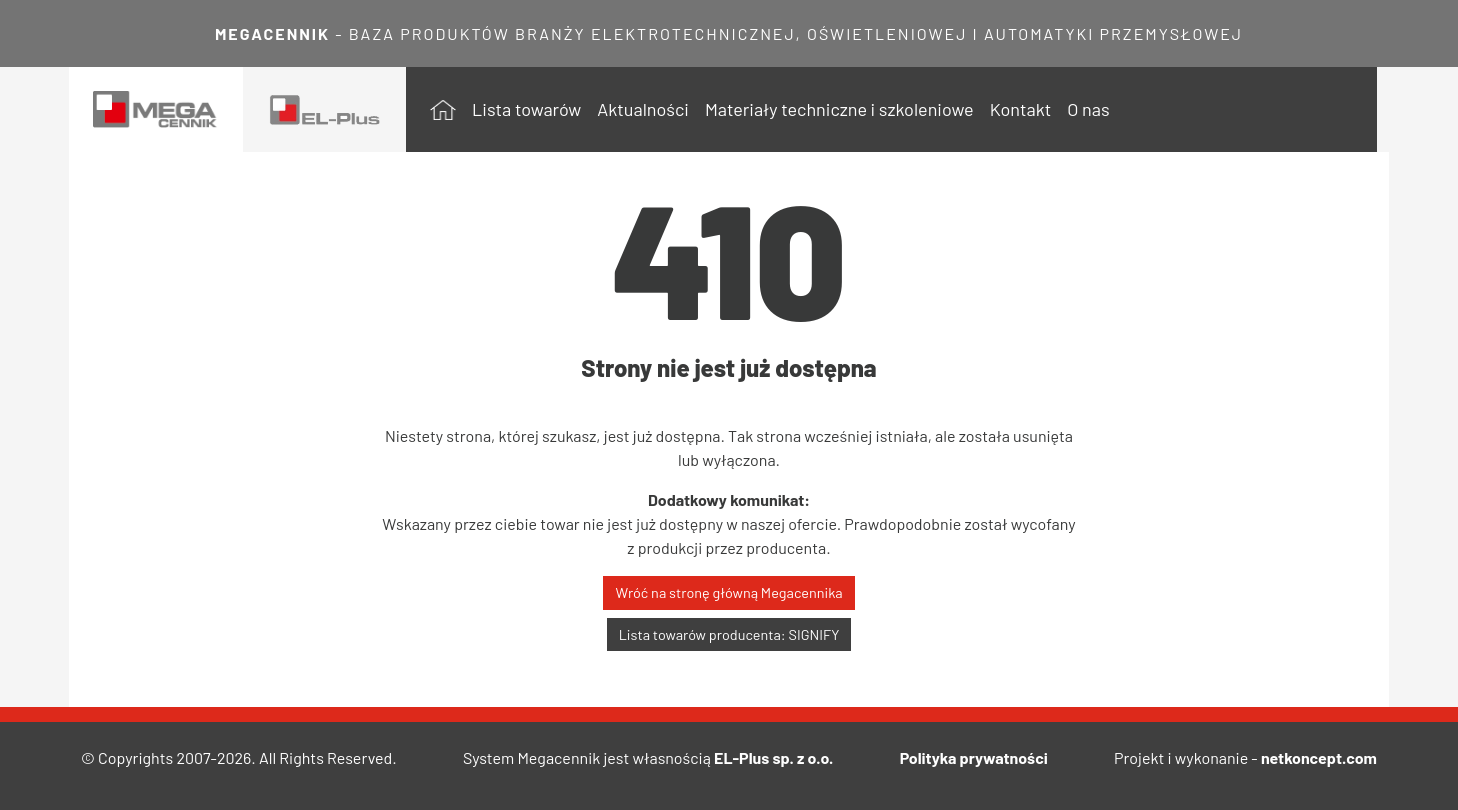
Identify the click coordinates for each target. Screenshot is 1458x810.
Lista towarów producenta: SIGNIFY (729, 634)
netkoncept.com (1319, 757)
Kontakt (1021, 109)
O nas (1088, 109)
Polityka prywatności (974, 757)
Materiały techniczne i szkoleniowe (839, 109)
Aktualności (643, 109)
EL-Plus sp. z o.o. (773, 757)
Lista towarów (526, 109)
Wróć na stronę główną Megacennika (728, 592)
